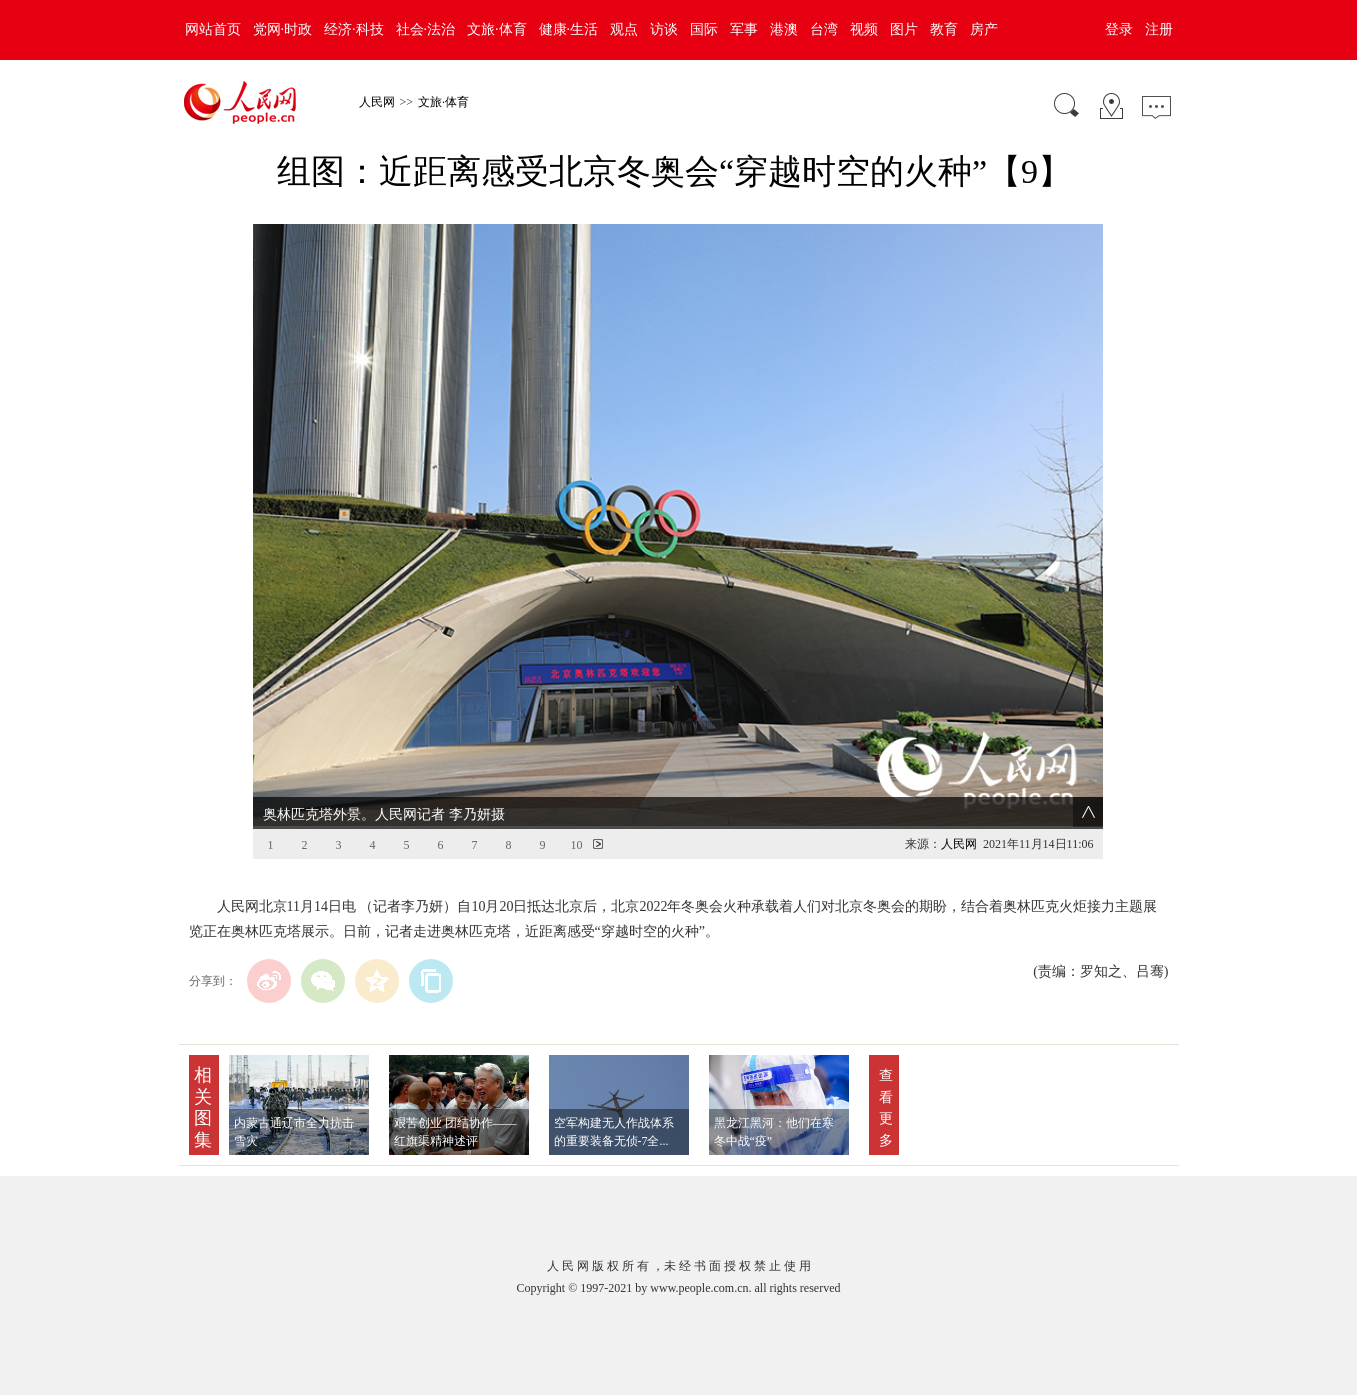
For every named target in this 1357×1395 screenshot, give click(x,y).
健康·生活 (569, 29)
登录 (1119, 29)
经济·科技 (354, 29)
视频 (864, 29)
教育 (944, 29)
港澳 (784, 29)
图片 (904, 29)
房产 (984, 29)
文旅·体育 (497, 29)
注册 (1159, 29)
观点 (624, 29)
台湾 (824, 29)
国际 (704, 29)
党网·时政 (283, 29)
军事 (744, 29)
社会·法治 (426, 29)
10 (576, 809)
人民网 (377, 102)
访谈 (664, 29)
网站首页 (213, 29)
